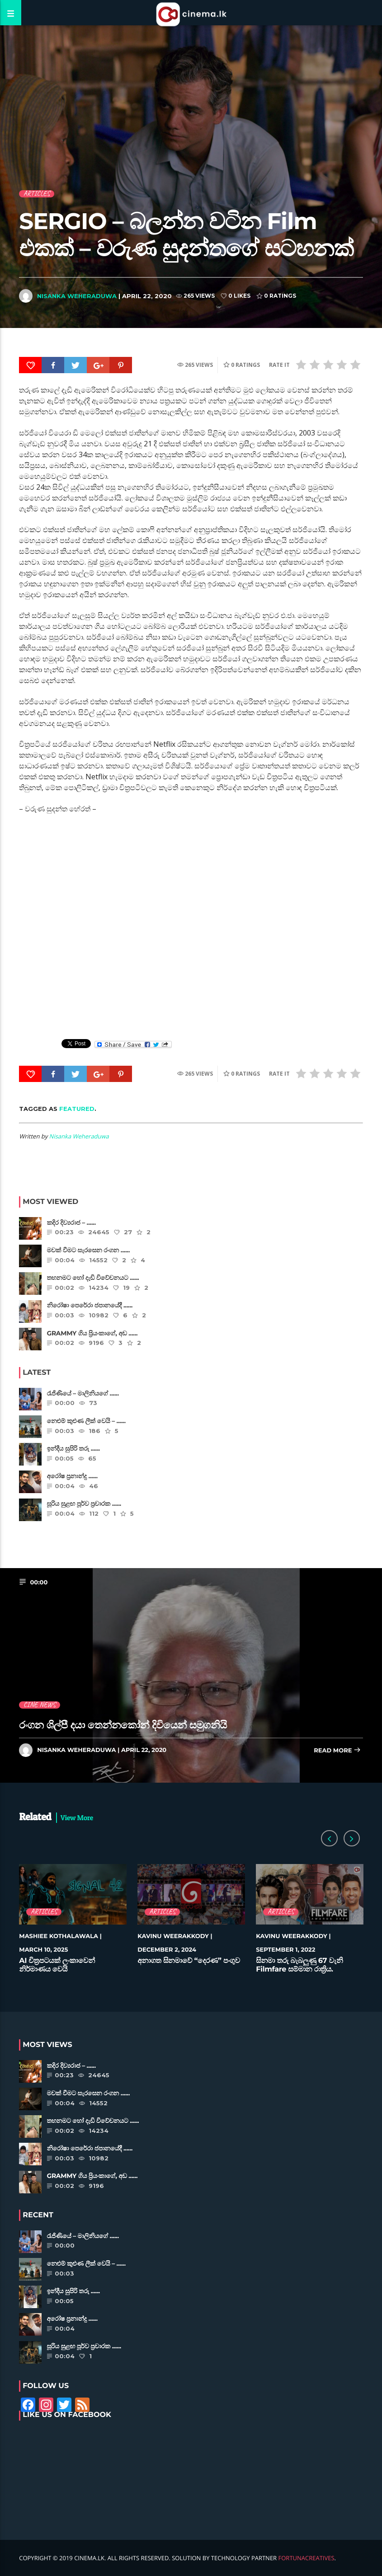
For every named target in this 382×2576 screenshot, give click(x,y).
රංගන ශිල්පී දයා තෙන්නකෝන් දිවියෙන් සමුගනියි (123, 1725)
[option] (73, 1923)
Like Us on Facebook (67, 2415)
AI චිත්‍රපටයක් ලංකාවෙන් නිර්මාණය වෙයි (57, 1965)
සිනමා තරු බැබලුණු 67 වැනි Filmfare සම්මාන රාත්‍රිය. (299, 1965)
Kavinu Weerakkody (173, 1936)
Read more (337, 1751)
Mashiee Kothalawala (58, 1936)
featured (76, 1108)
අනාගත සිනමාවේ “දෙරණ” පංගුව (188, 1961)
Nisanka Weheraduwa (77, 296)
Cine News (40, 1705)
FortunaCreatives (306, 2558)
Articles (37, 193)
